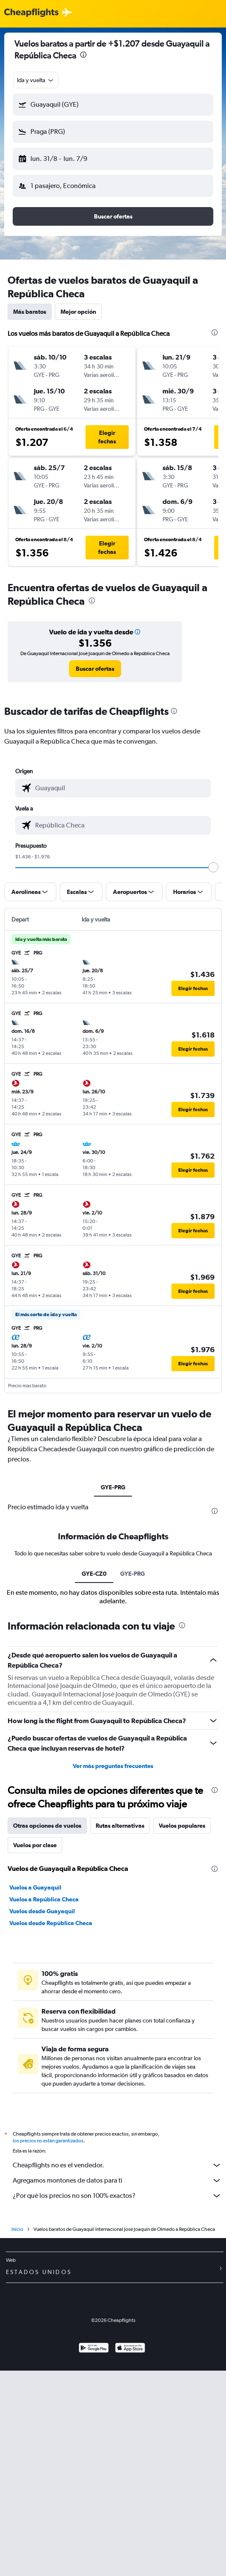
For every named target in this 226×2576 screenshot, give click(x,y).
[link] (95, 668)
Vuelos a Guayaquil (35, 2090)
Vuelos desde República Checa (50, 2125)
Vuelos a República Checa (44, 2102)
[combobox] (36, 80)
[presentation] (83, 54)
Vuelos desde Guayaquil (42, 2114)
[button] (113, 105)
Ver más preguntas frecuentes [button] (113, 1968)
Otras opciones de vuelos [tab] (47, 2028)
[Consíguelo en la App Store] (130, 2554)
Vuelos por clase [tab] (35, 2048)
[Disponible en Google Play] (94, 2554)
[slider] (213, 867)
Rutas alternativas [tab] (120, 2028)
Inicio (17, 2435)
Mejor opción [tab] (78, 311)
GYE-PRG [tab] (113, 1487)
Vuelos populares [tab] (182, 2028)
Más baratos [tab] (29, 311)
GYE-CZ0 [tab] (94, 1776)
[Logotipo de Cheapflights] (31, 13)
